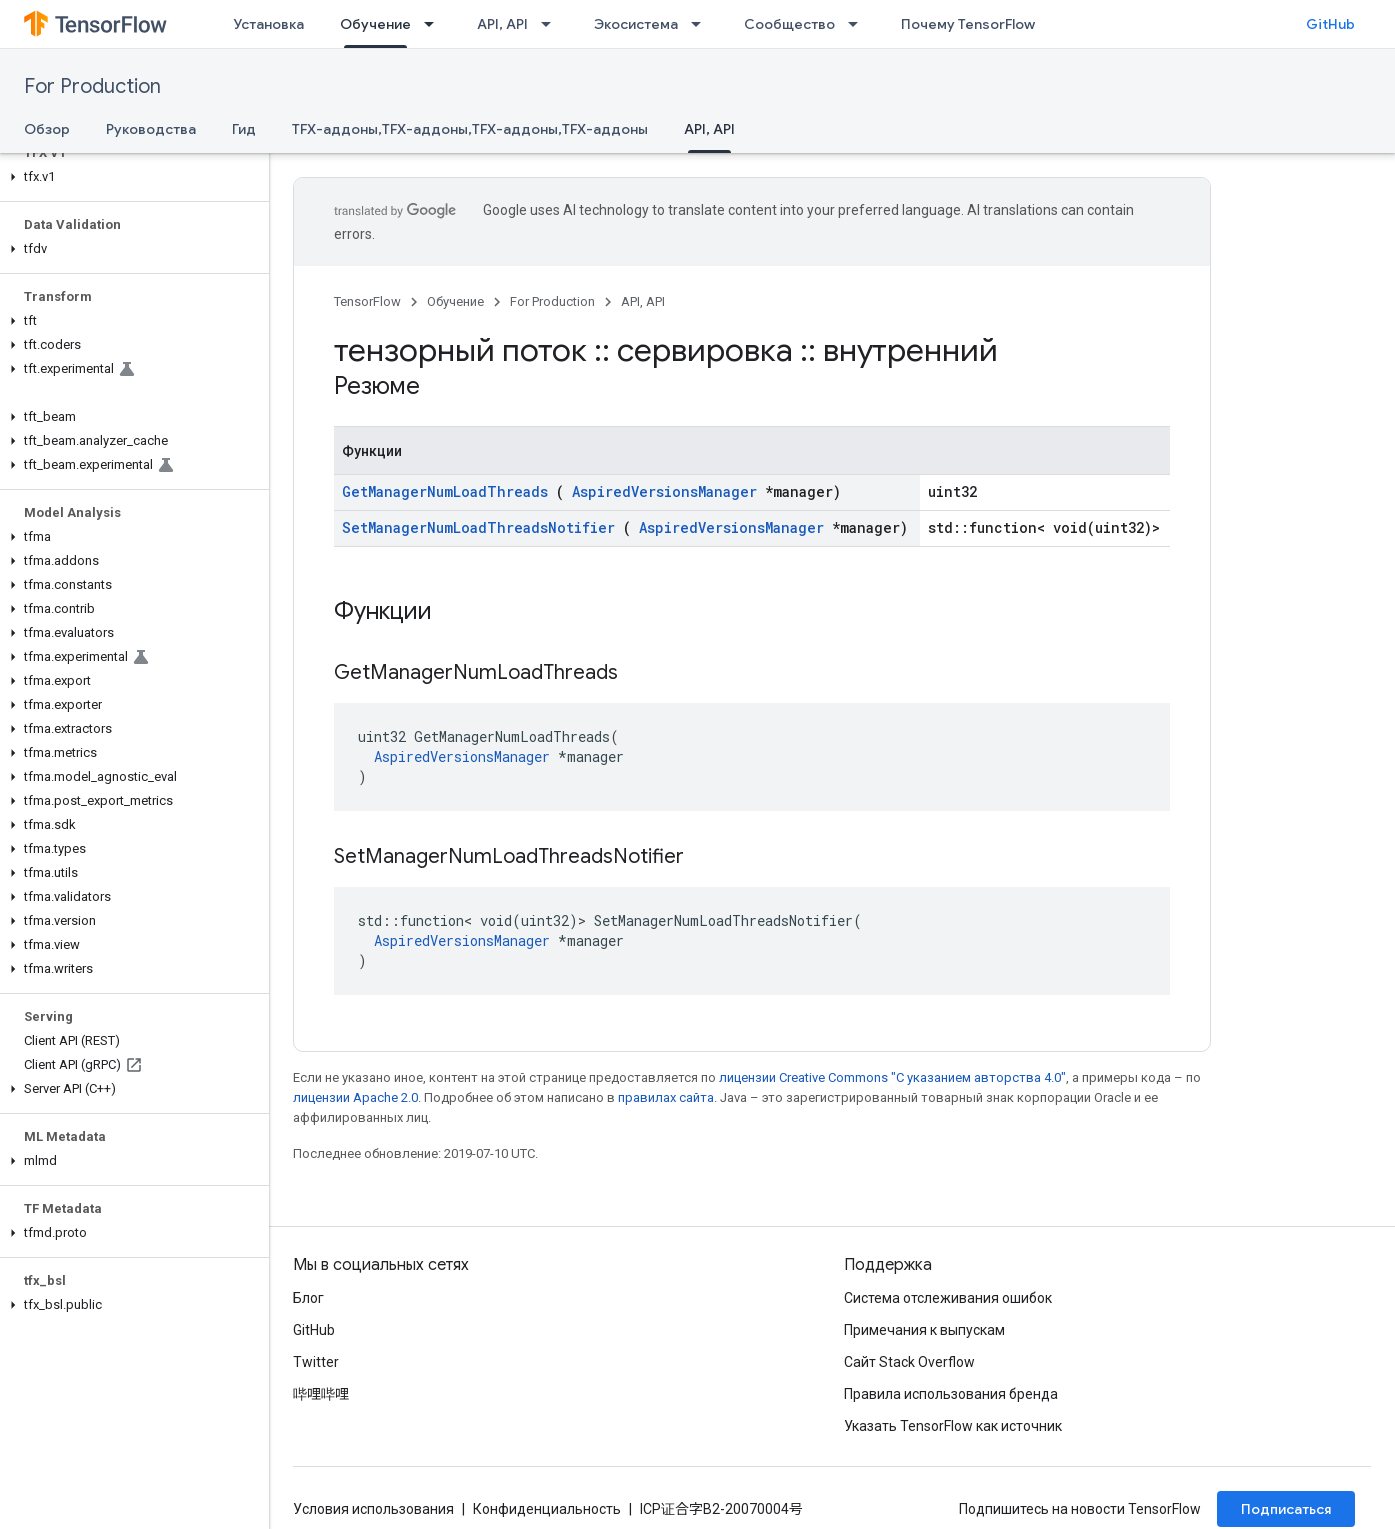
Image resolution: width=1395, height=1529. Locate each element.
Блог (308, 1298)
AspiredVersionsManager (664, 491)
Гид (244, 129)
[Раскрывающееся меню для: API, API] (552, 24)
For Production (92, 86)
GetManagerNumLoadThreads (445, 491)
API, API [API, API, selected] (709, 129)
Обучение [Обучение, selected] (375, 24)
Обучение (455, 301)
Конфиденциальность (547, 1509)
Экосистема (636, 24)
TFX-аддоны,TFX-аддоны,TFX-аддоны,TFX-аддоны (470, 129)
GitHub (1330, 24)
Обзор (47, 129)
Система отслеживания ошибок (948, 1298)
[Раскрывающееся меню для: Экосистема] (702, 24)
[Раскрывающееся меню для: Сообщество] (859, 24)
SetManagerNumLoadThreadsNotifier (478, 527)
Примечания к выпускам (924, 1330)
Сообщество (789, 24)
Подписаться (1286, 1509)
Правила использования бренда (951, 1394)
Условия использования (373, 1509)
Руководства (151, 129)
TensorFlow (367, 301)
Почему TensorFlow (968, 24)
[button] (130, 177)
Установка (268, 24)
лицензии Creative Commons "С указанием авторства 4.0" (892, 1077)
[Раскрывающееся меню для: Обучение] (435, 24)
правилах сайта (666, 1097)
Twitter (316, 1362)
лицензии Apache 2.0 (355, 1097)
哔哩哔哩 (321, 1394)
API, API (502, 24)
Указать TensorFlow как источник (953, 1426)
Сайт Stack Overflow (909, 1362)
